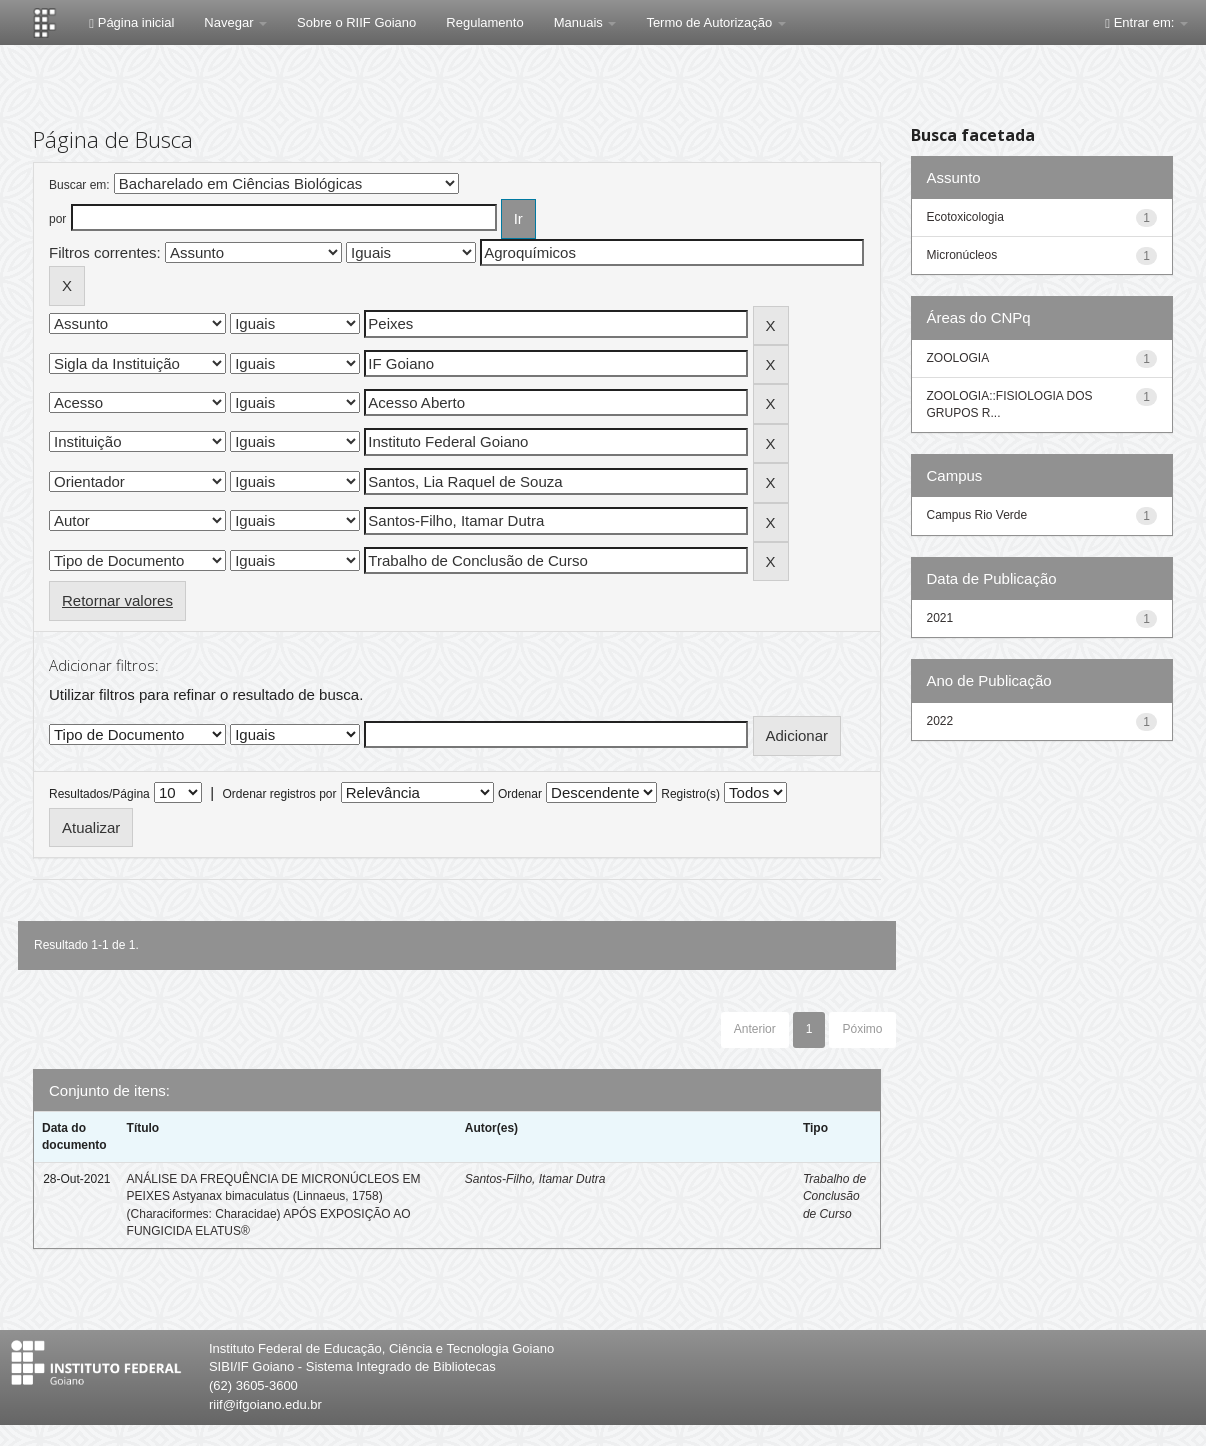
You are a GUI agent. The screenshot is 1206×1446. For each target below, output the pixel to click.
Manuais (585, 22)
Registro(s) (690, 794)
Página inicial (131, 22)
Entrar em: (1146, 22)
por (57, 219)
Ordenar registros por (279, 794)
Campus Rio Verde (977, 515)
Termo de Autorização (715, 22)
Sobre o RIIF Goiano (356, 22)
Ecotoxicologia (965, 217)
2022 (940, 721)
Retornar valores (117, 600)
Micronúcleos (962, 255)
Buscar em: (79, 185)
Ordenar (520, 794)
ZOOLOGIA (958, 358)
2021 (940, 618)
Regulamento (484, 22)
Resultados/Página (99, 794)
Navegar (235, 22)
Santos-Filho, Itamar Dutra (535, 1179)
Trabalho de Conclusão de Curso (834, 1196)
